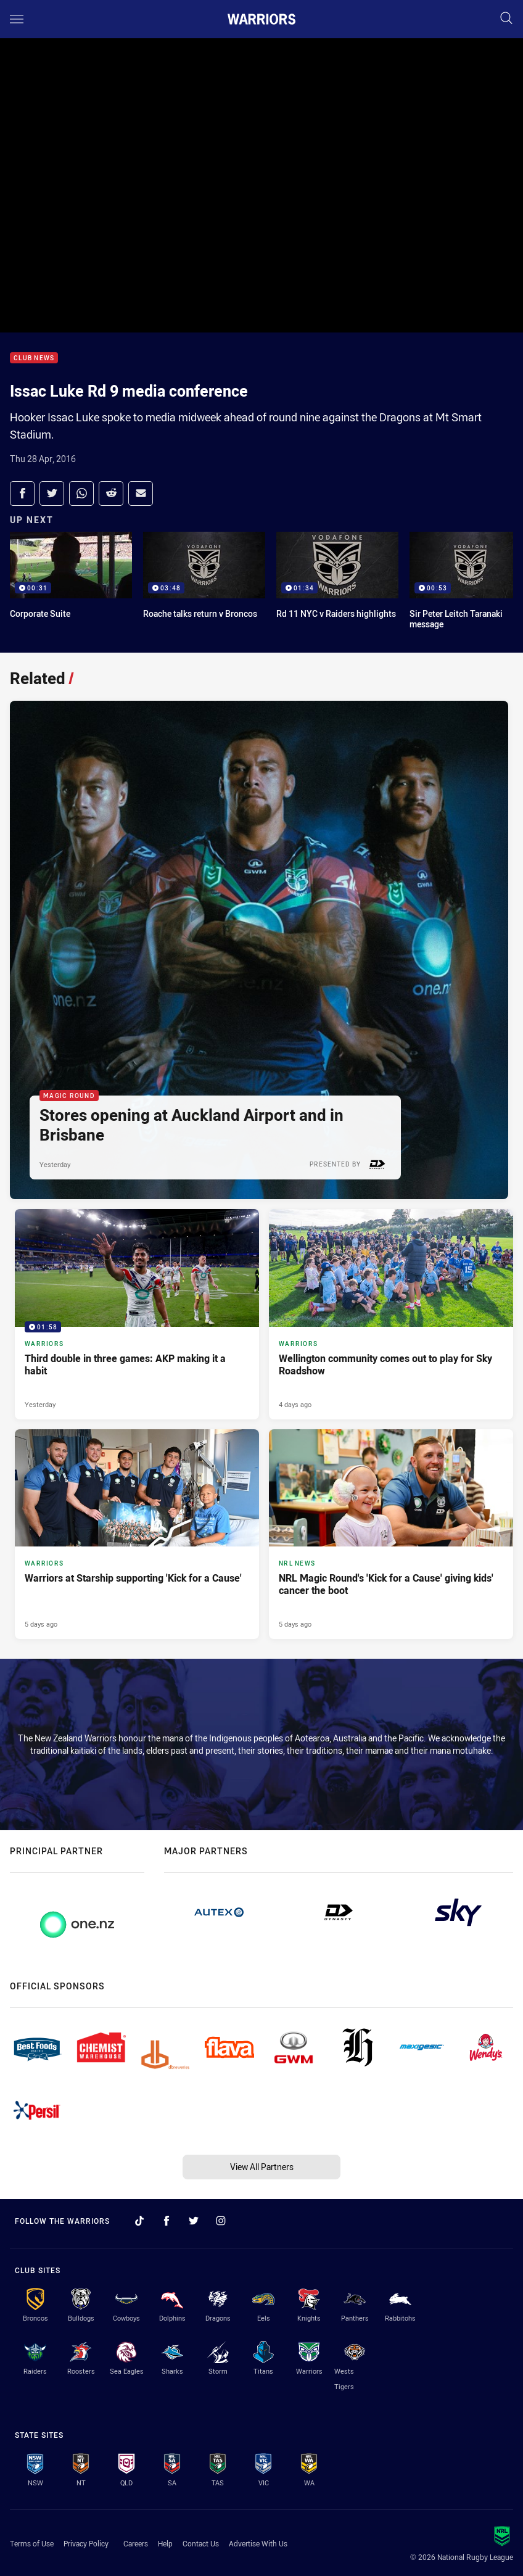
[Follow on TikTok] (139, 2221)
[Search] (506, 19)
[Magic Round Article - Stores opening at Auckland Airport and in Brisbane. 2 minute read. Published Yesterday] (259, 950)
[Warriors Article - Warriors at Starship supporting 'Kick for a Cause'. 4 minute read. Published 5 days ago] (137, 1534)
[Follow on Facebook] (166, 2221)
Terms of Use (32, 2543)
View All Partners (262, 2167)
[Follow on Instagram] (221, 2221)
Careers (135, 2543)
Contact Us (201, 2543)
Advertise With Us (258, 2543)
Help (165, 2543)
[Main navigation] (16, 19)
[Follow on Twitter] (194, 2221)
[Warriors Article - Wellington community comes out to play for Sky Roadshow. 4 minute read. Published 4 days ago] (391, 1314)
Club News (34, 358)
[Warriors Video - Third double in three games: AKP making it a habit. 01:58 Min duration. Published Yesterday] (137, 1314)
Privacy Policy (86, 2543)
